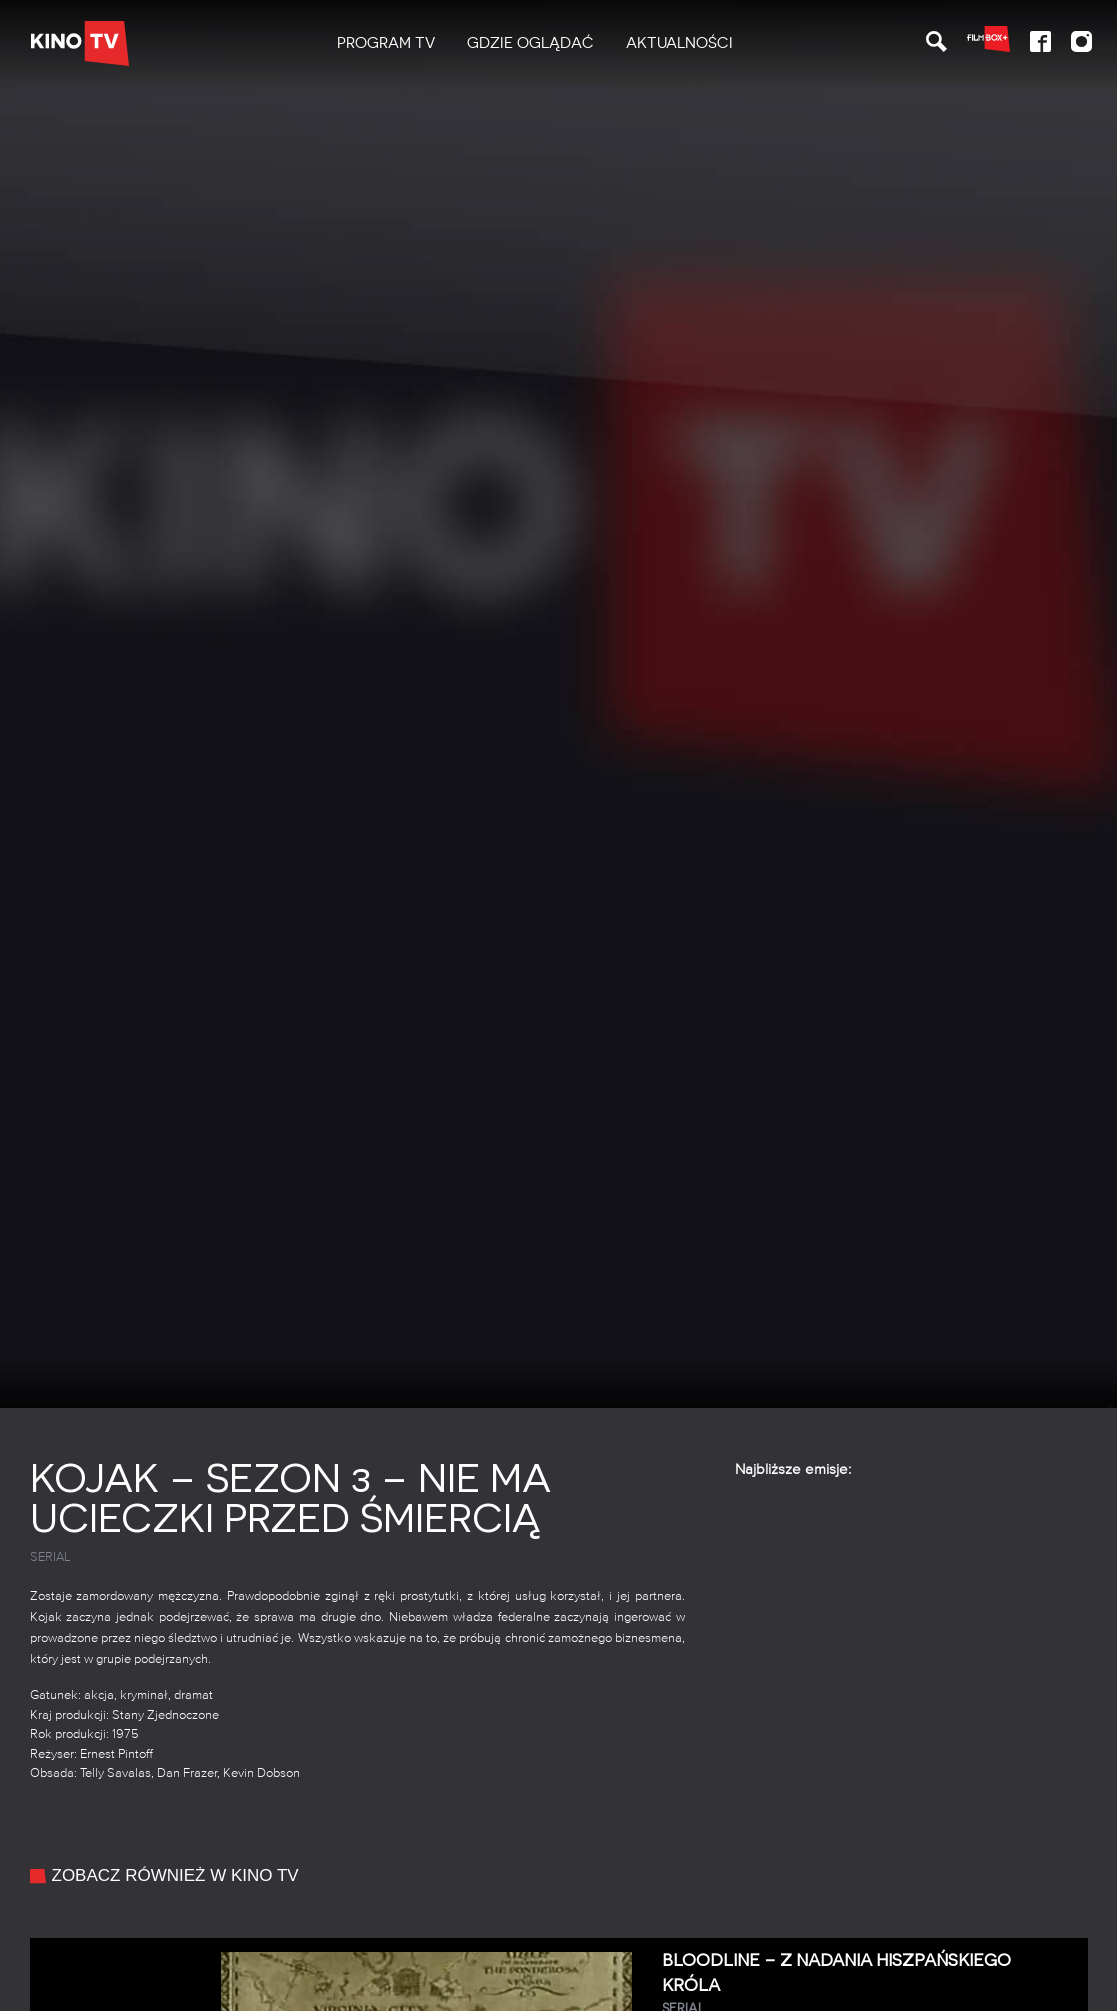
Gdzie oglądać (530, 43)
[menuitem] (386, 43)
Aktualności (679, 43)
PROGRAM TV (386, 43)
